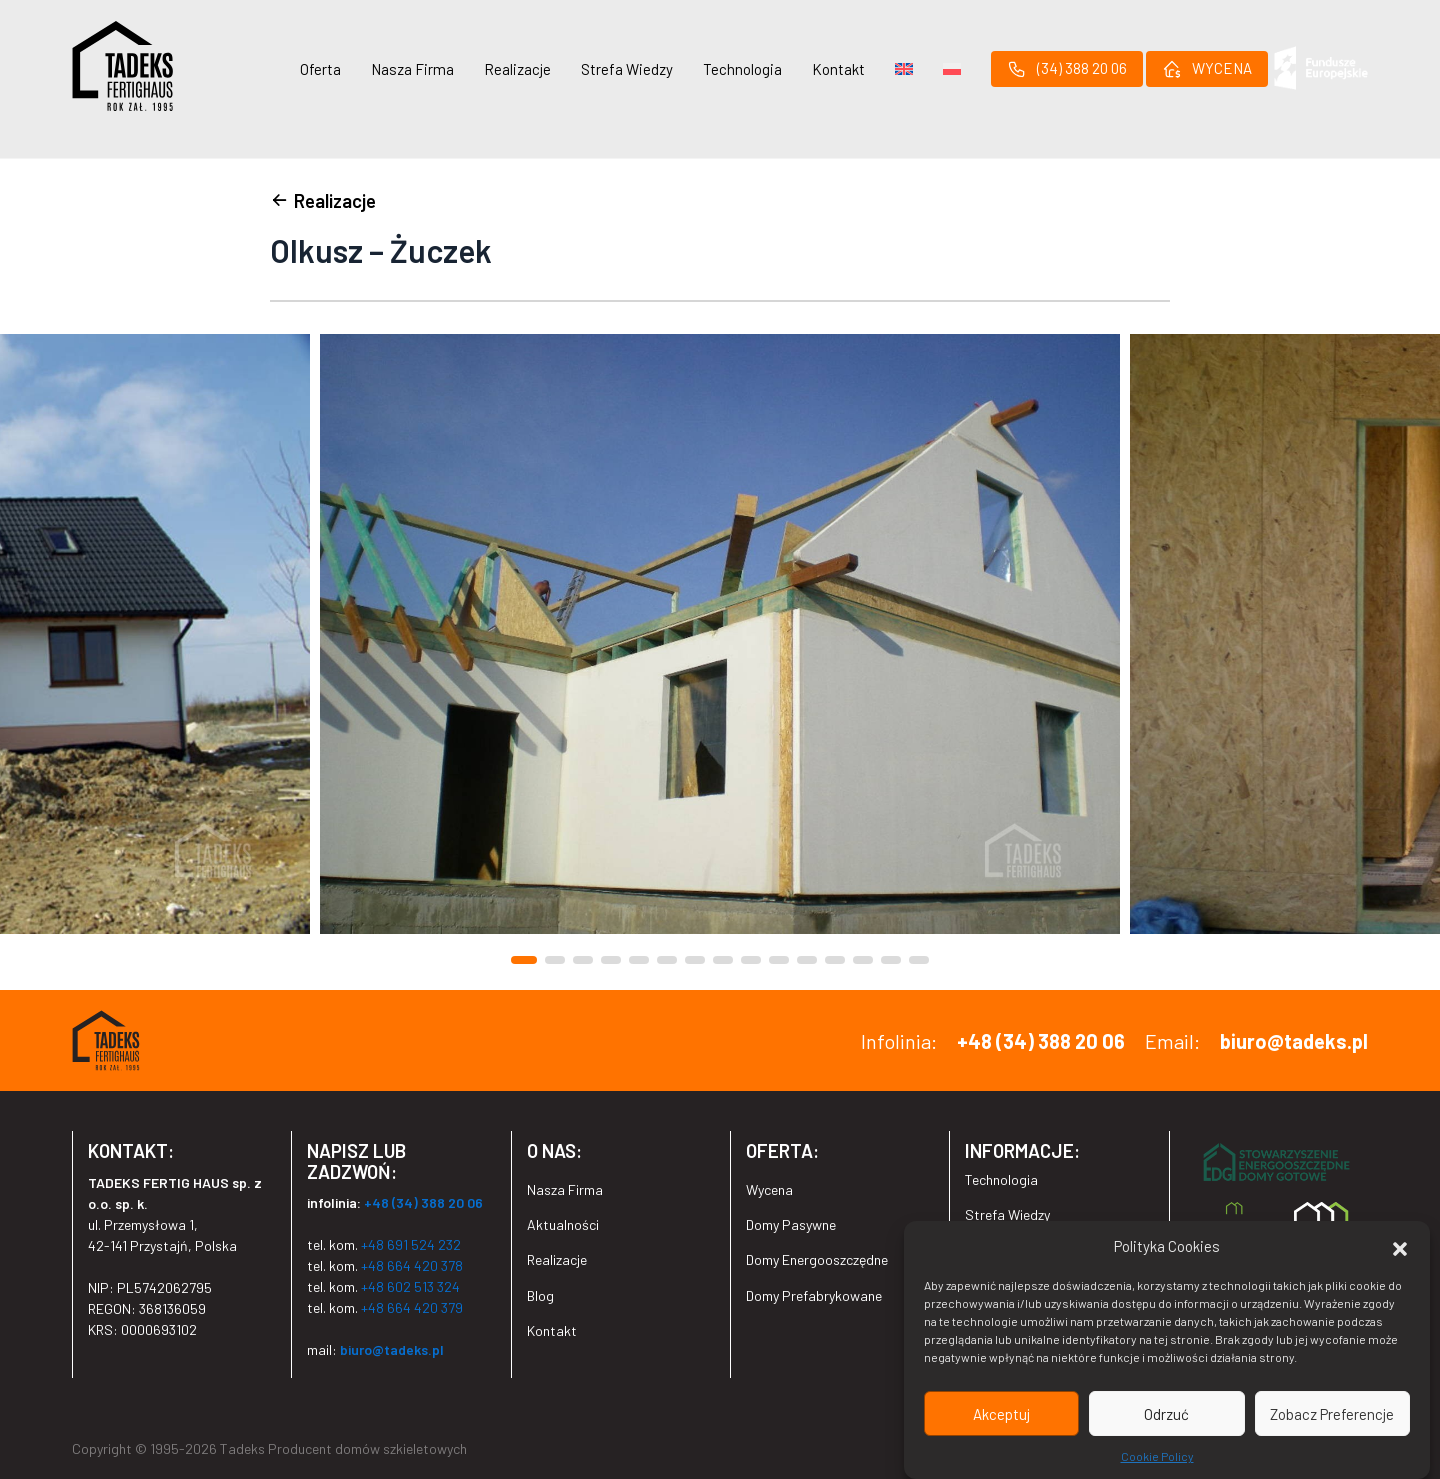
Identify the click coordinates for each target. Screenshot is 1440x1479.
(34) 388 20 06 (1067, 69)
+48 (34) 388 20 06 (1041, 1041)
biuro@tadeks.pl (1294, 1041)
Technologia (742, 69)
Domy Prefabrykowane (814, 1295)
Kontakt (838, 69)
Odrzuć (1166, 1414)
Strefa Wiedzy (627, 69)
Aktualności (563, 1224)
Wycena (769, 1189)
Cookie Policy (1157, 1457)
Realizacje (517, 69)
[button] (1400, 1247)
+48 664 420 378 (412, 1265)
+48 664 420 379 (412, 1307)
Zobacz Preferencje (1332, 1414)
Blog (540, 1295)
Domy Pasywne (791, 1224)
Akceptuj (1001, 1414)
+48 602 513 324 (410, 1286)
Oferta (320, 69)
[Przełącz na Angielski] (904, 69)
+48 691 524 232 (411, 1244)
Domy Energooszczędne (817, 1259)
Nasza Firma (412, 69)
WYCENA (1207, 69)
